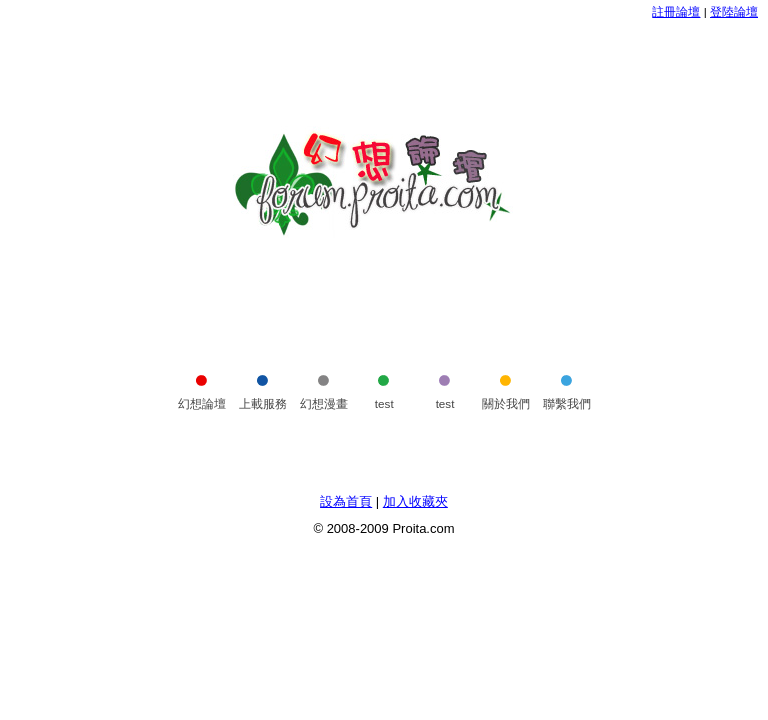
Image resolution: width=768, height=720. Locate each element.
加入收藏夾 (415, 501)
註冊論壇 (676, 11)
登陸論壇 (734, 11)
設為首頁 (346, 501)
